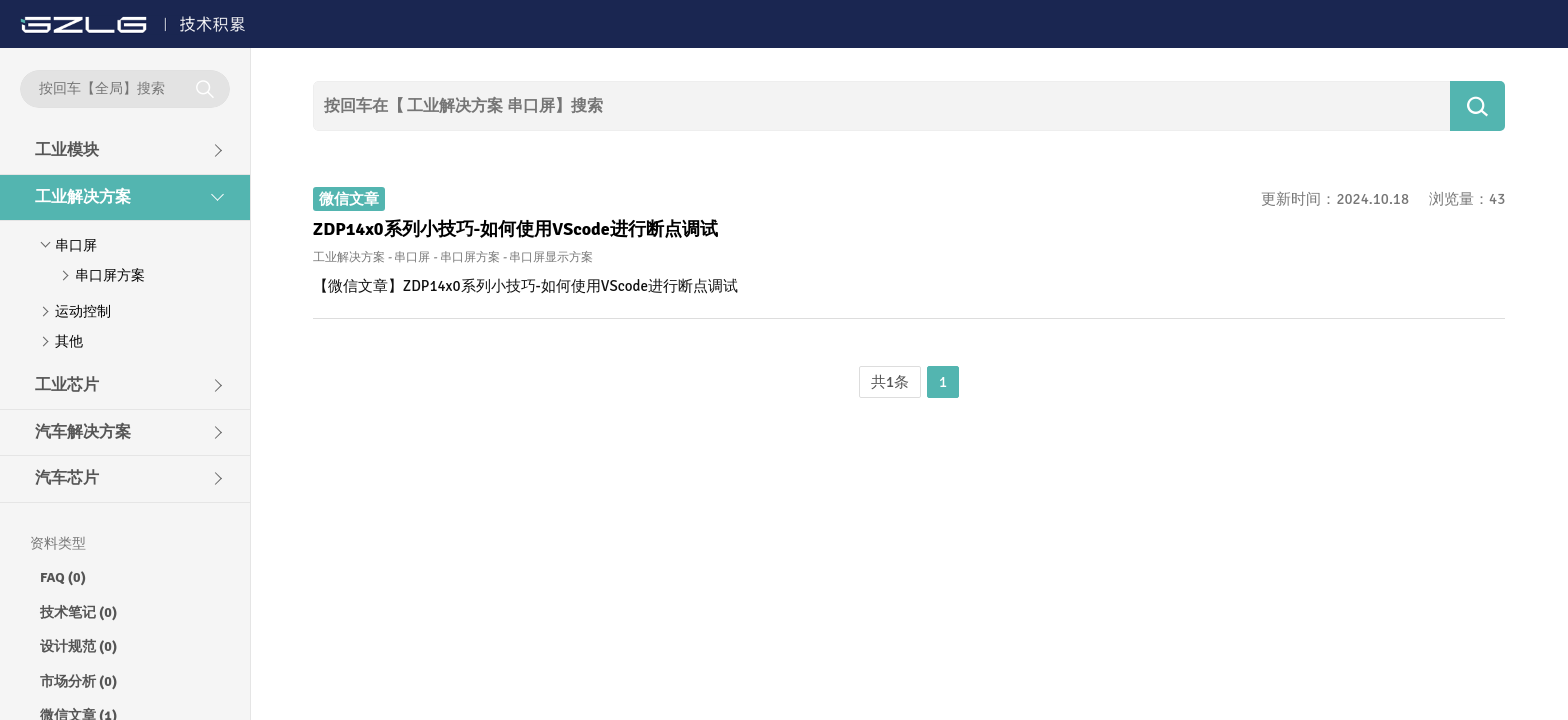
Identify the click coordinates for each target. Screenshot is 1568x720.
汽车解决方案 (83, 432)
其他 (69, 341)
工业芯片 (67, 385)
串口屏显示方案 (551, 257)
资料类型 (58, 543)
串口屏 (76, 245)
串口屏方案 (110, 275)
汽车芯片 (67, 478)
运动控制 (83, 311)
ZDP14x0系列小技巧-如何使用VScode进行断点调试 (515, 229)
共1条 (890, 382)
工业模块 (67, 150)
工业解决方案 (83, 197)
